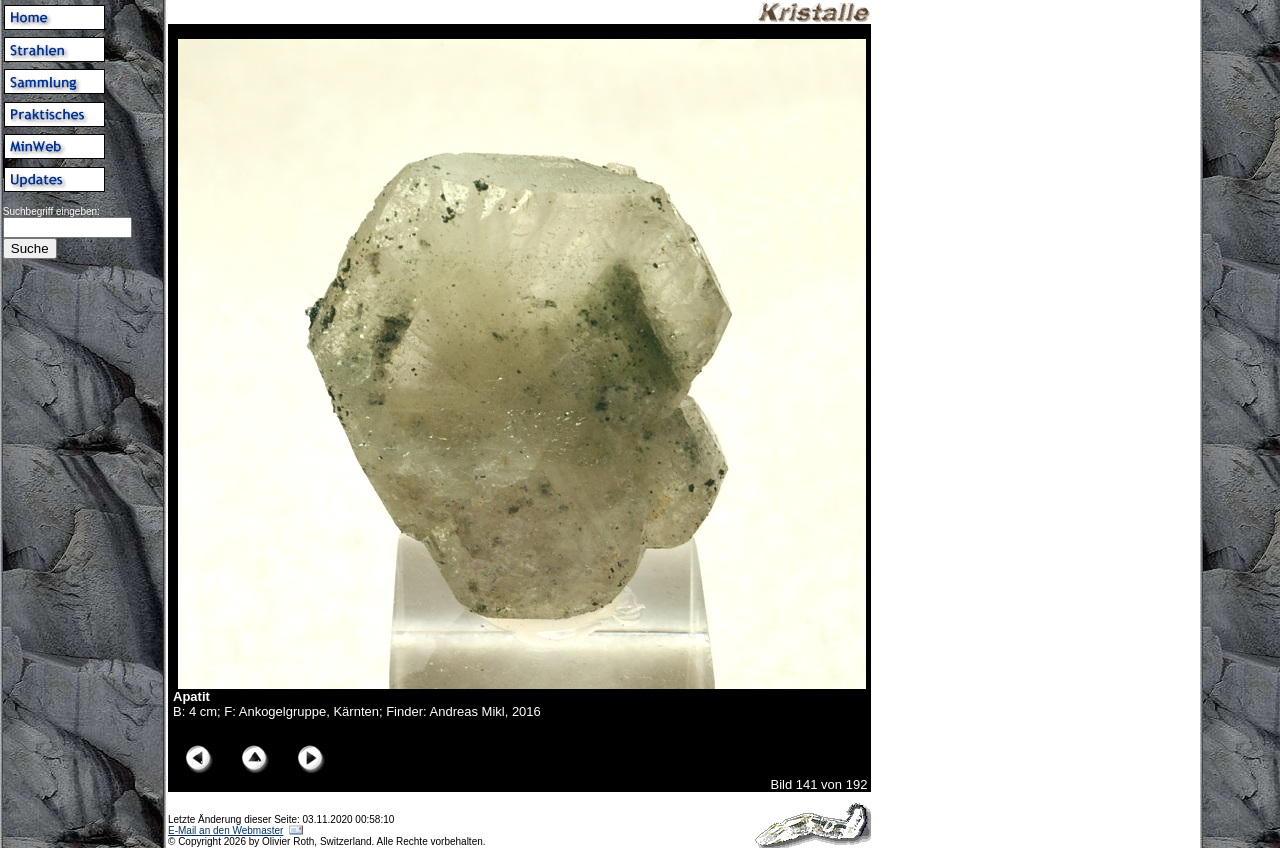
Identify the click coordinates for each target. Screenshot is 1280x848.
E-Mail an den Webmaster (225, 830)
